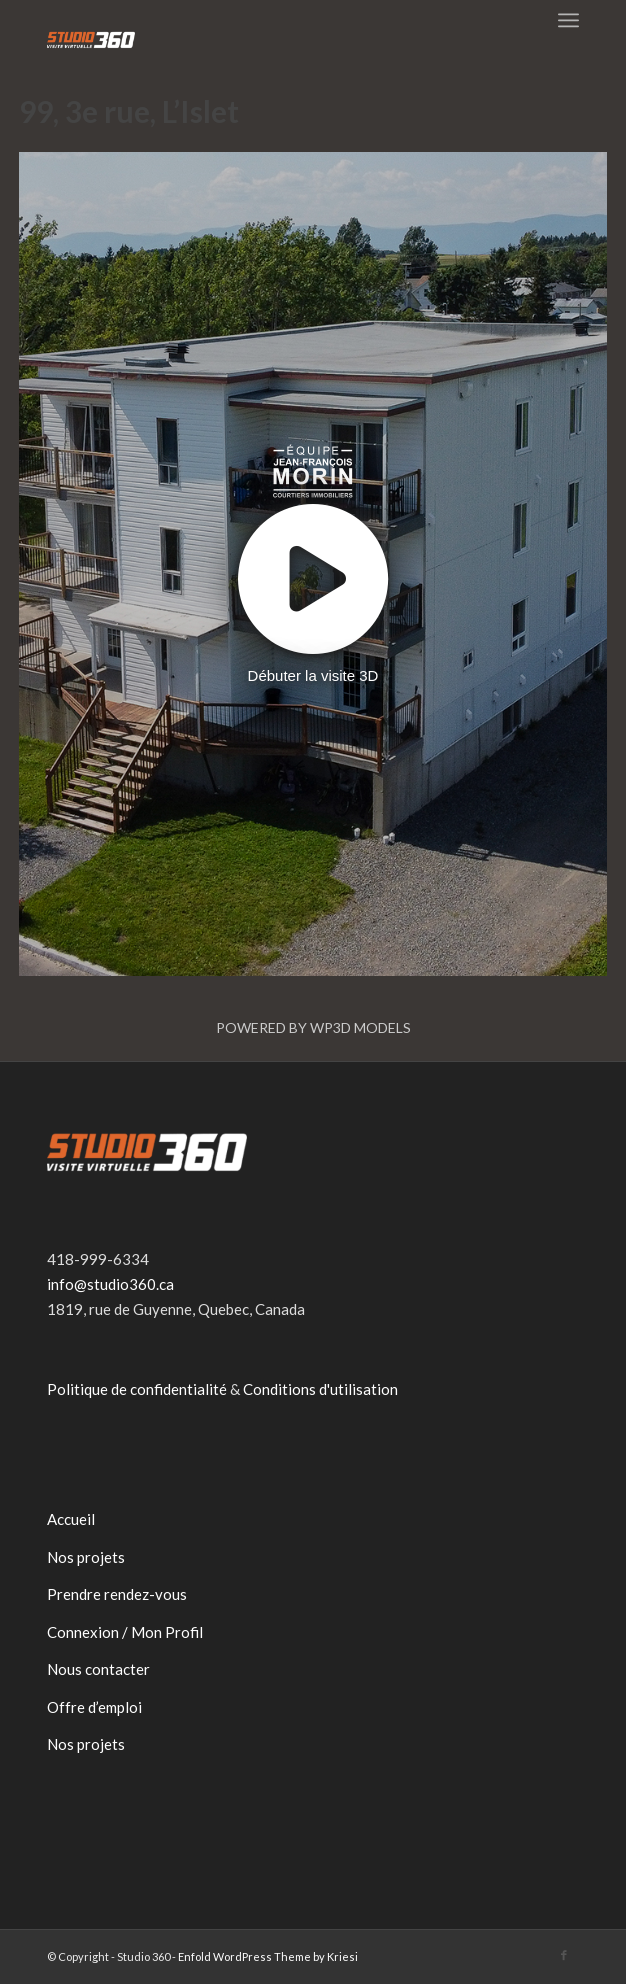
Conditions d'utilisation (320, 1389)
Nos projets (86, 1557)
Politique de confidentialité (137, 1389)
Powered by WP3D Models (313, 1027)
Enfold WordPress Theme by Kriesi (268, 1956)
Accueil (71, 1519)
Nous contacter (98, 1669)
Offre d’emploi (94, 1707)
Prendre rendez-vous (117, 1594)
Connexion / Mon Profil (125, 1632)
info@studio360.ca (110, 1284)
